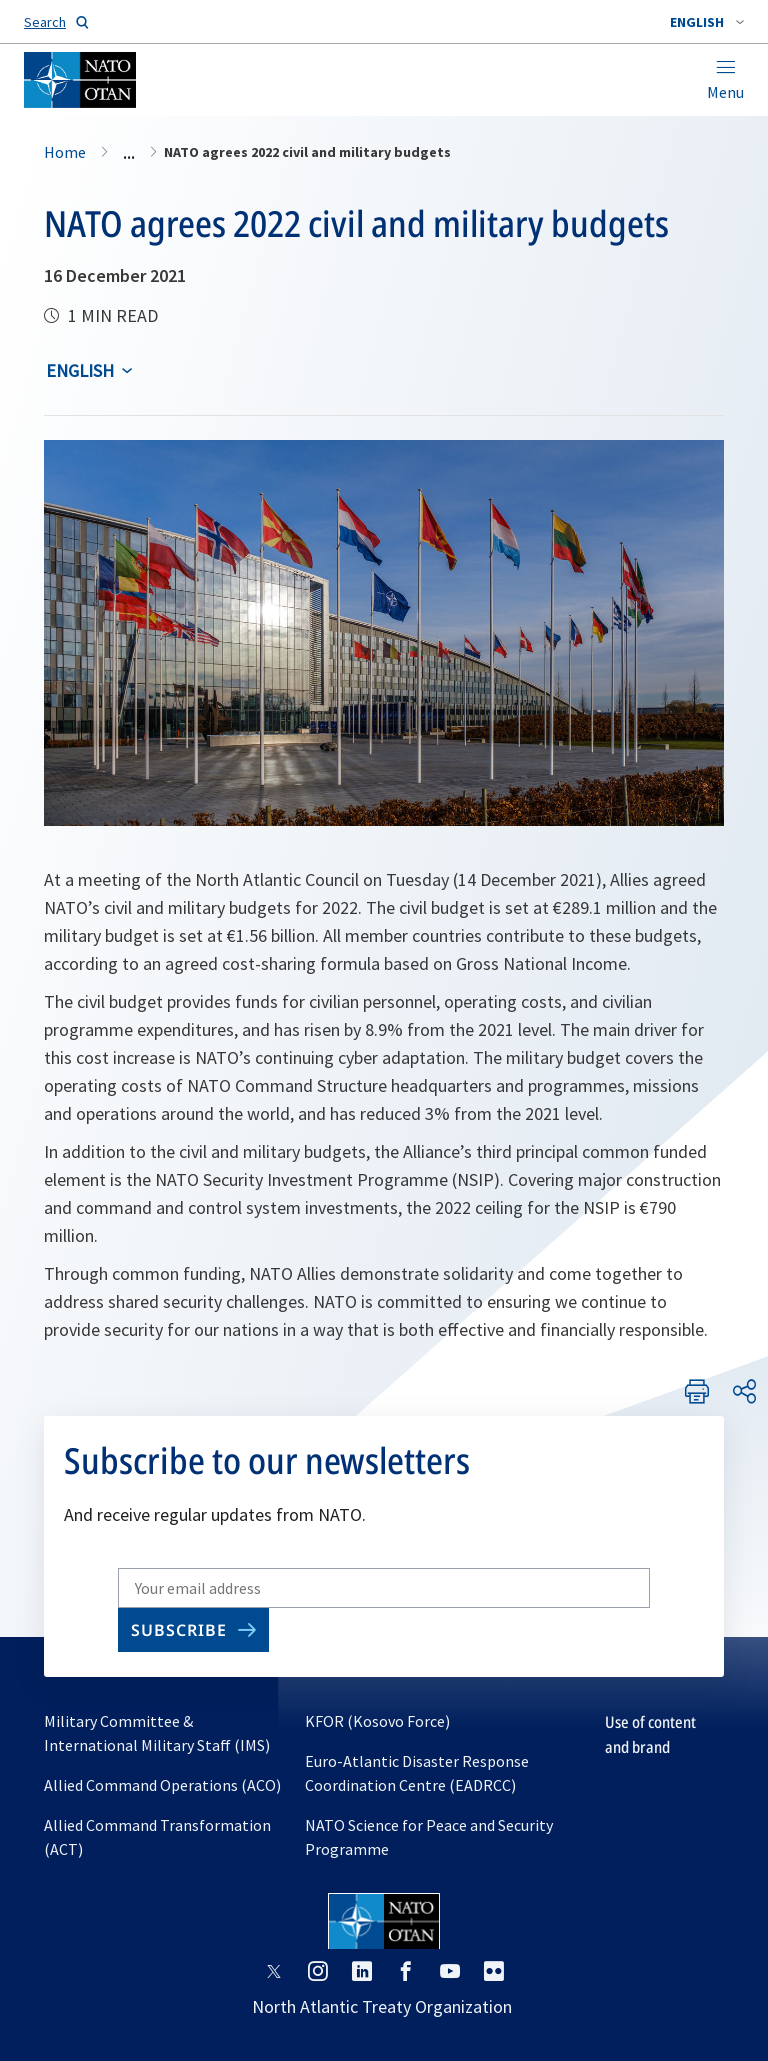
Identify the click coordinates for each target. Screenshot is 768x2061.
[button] (707, 22)
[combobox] (707, 22)
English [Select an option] (80, 370)
